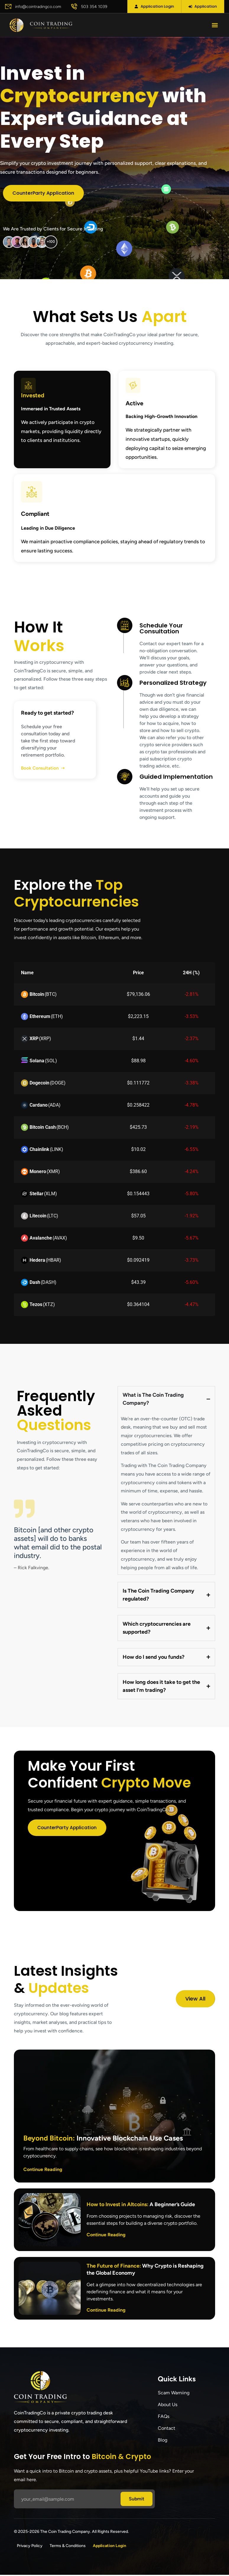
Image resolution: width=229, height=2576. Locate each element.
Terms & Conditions (68, 2546)
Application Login (109, 2546)
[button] (215, 26)
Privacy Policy (30, 2546)
